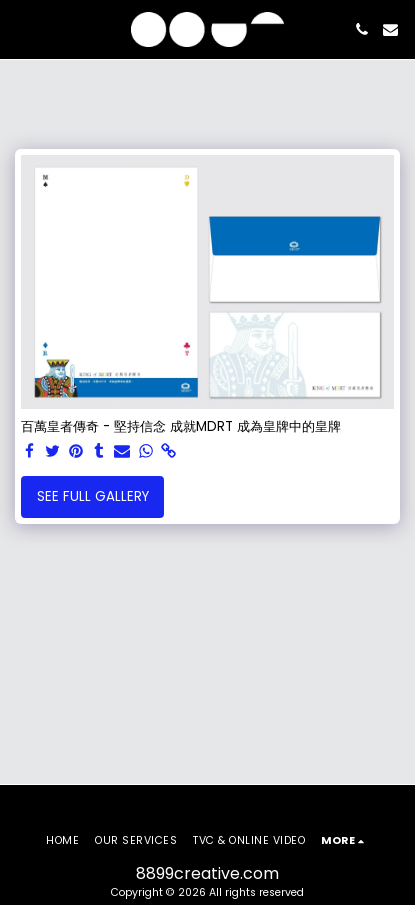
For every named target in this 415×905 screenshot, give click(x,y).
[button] (22, 29)
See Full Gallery (93, 496)
